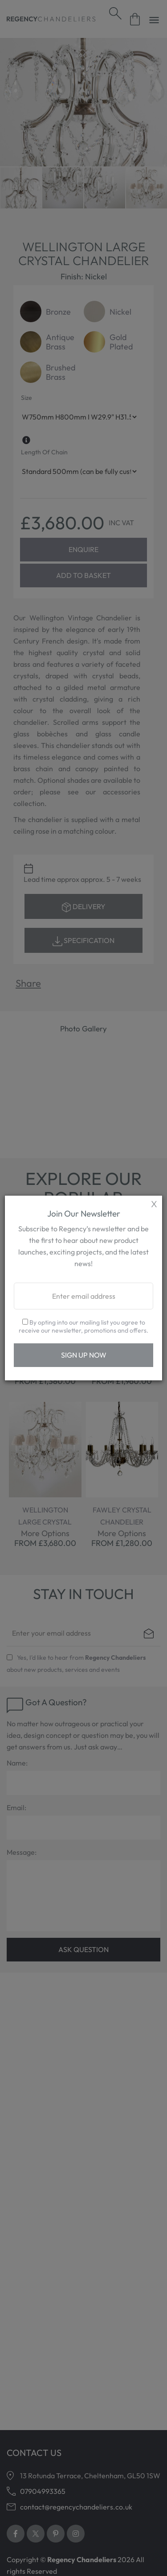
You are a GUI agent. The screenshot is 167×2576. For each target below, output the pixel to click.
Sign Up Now (83, 1354)
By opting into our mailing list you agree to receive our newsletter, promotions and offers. (83, 1326)
